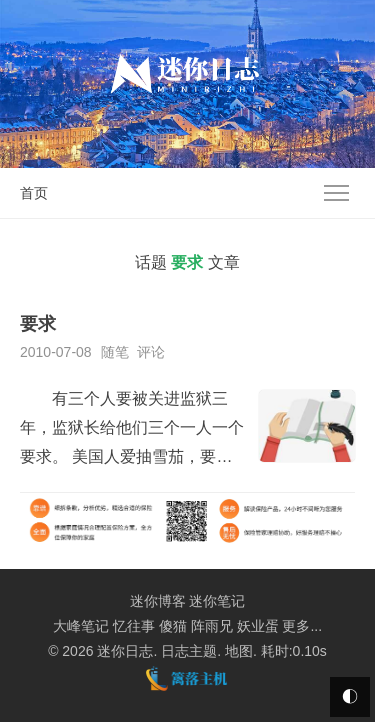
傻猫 (173, 626)
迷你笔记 (217, 601)
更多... (302, 626)
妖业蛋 (258, 626)
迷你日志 (125, 651)
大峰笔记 (81, 626)
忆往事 (134, 626)
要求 (38, 324)
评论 (151, 352)
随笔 (115, 352)
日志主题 (189, 651)
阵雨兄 (212, 626)
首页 (34, 193)
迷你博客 (158, 601)
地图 (239, 651)
